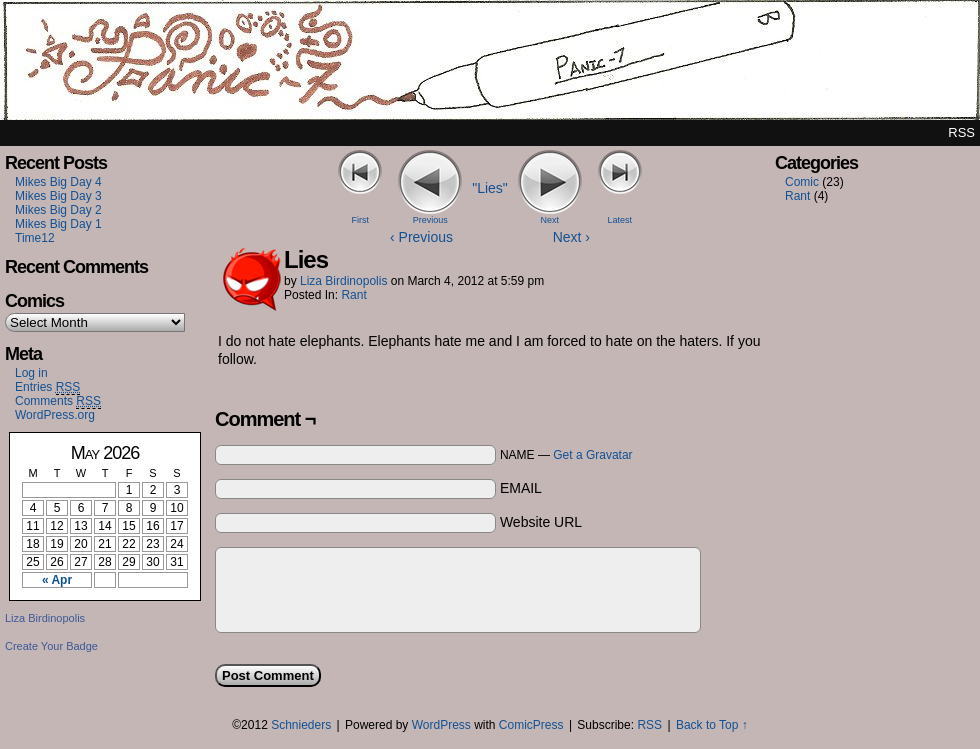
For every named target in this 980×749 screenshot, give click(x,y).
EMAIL (521, 488)
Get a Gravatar (592, 455)
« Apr (57, 580)
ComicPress (531, 725)
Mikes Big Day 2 (58, 210)
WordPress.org (55, 415)
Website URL (541, 522)
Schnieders (301, 725)
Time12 (35, 238)
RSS (961, 132)
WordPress (441, 725)
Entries (47, 387)
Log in (31, 373)
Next (550, 220)
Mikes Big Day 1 (58, 224)
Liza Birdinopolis (45, 618)
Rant (353, 295)
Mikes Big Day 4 (58, 182)
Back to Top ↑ (712, 725)
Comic (802, 182)
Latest (619, 220)
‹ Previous (421, 237)
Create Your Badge (51, 646)
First (361, 220)
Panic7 (490, 65)
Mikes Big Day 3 (58, 196)
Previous (430, 220)
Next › (571, 237)
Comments (58, 401)
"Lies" (490, 188)
